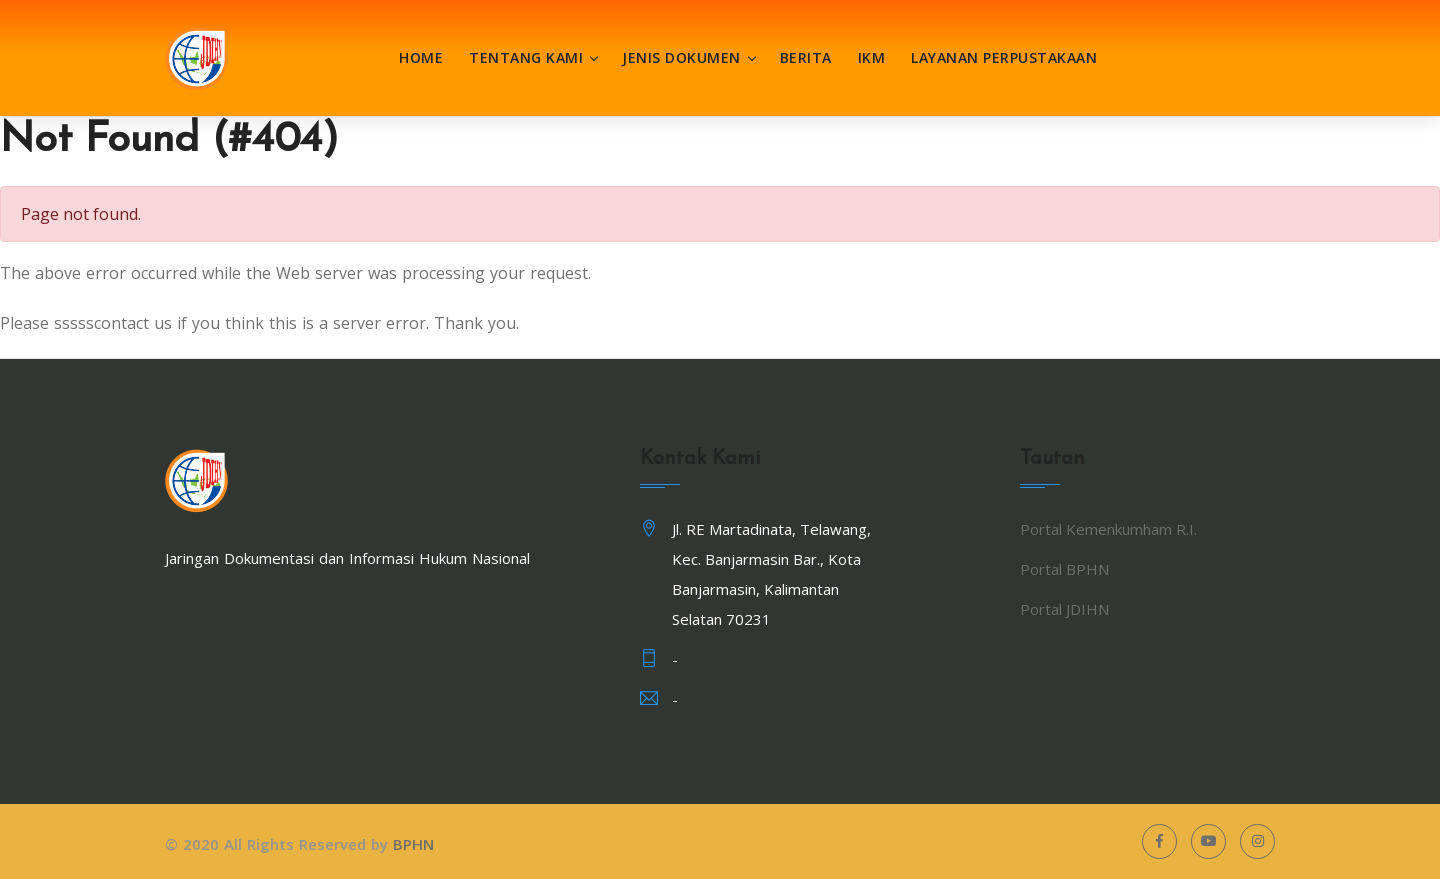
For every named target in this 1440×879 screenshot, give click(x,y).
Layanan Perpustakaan (1004, 57)
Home (421, 57)
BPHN (413, 844)
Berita (806, 57)
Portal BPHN (1064, 569)
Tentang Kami (526, 57)
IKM (872, 57)
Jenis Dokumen (681, 57)
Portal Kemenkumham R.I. (1108, 529)
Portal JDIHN (1064, 609)
